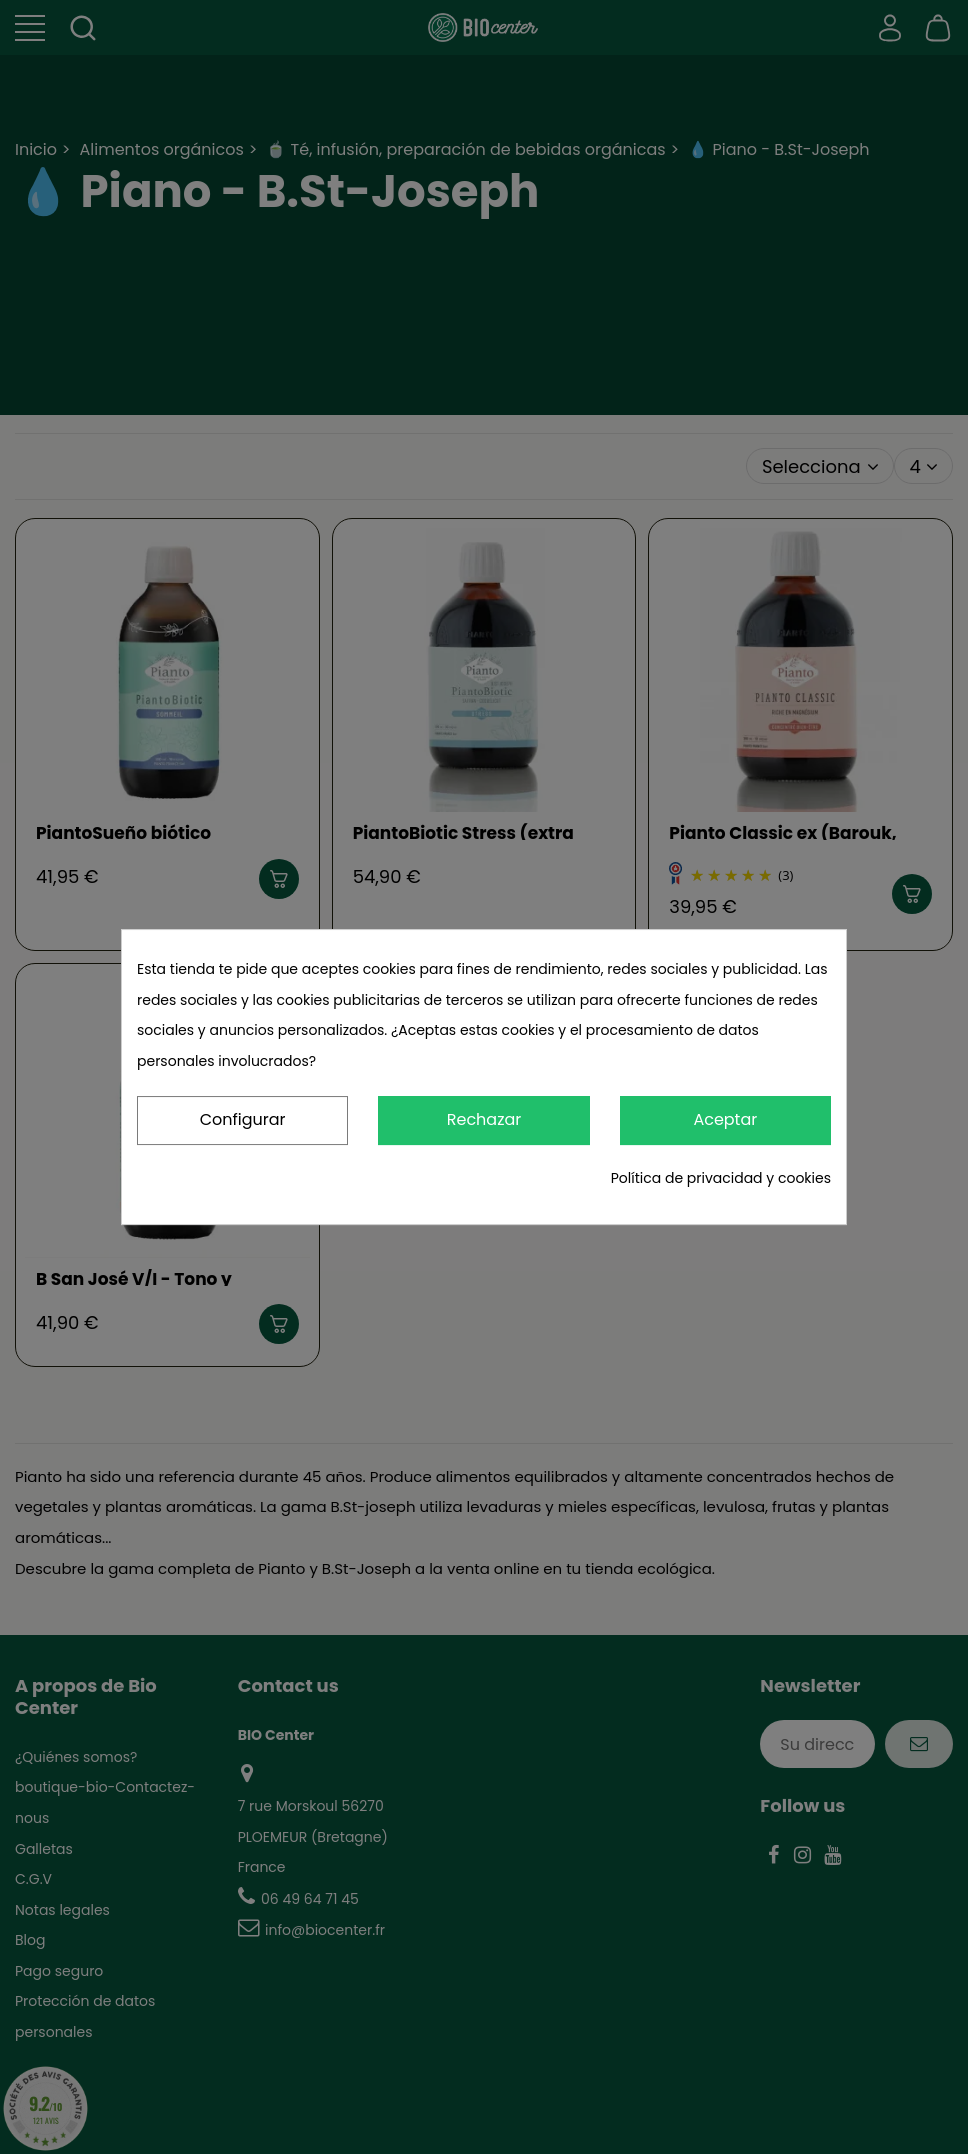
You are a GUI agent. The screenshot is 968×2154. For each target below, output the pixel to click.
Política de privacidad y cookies (721, 1178)
